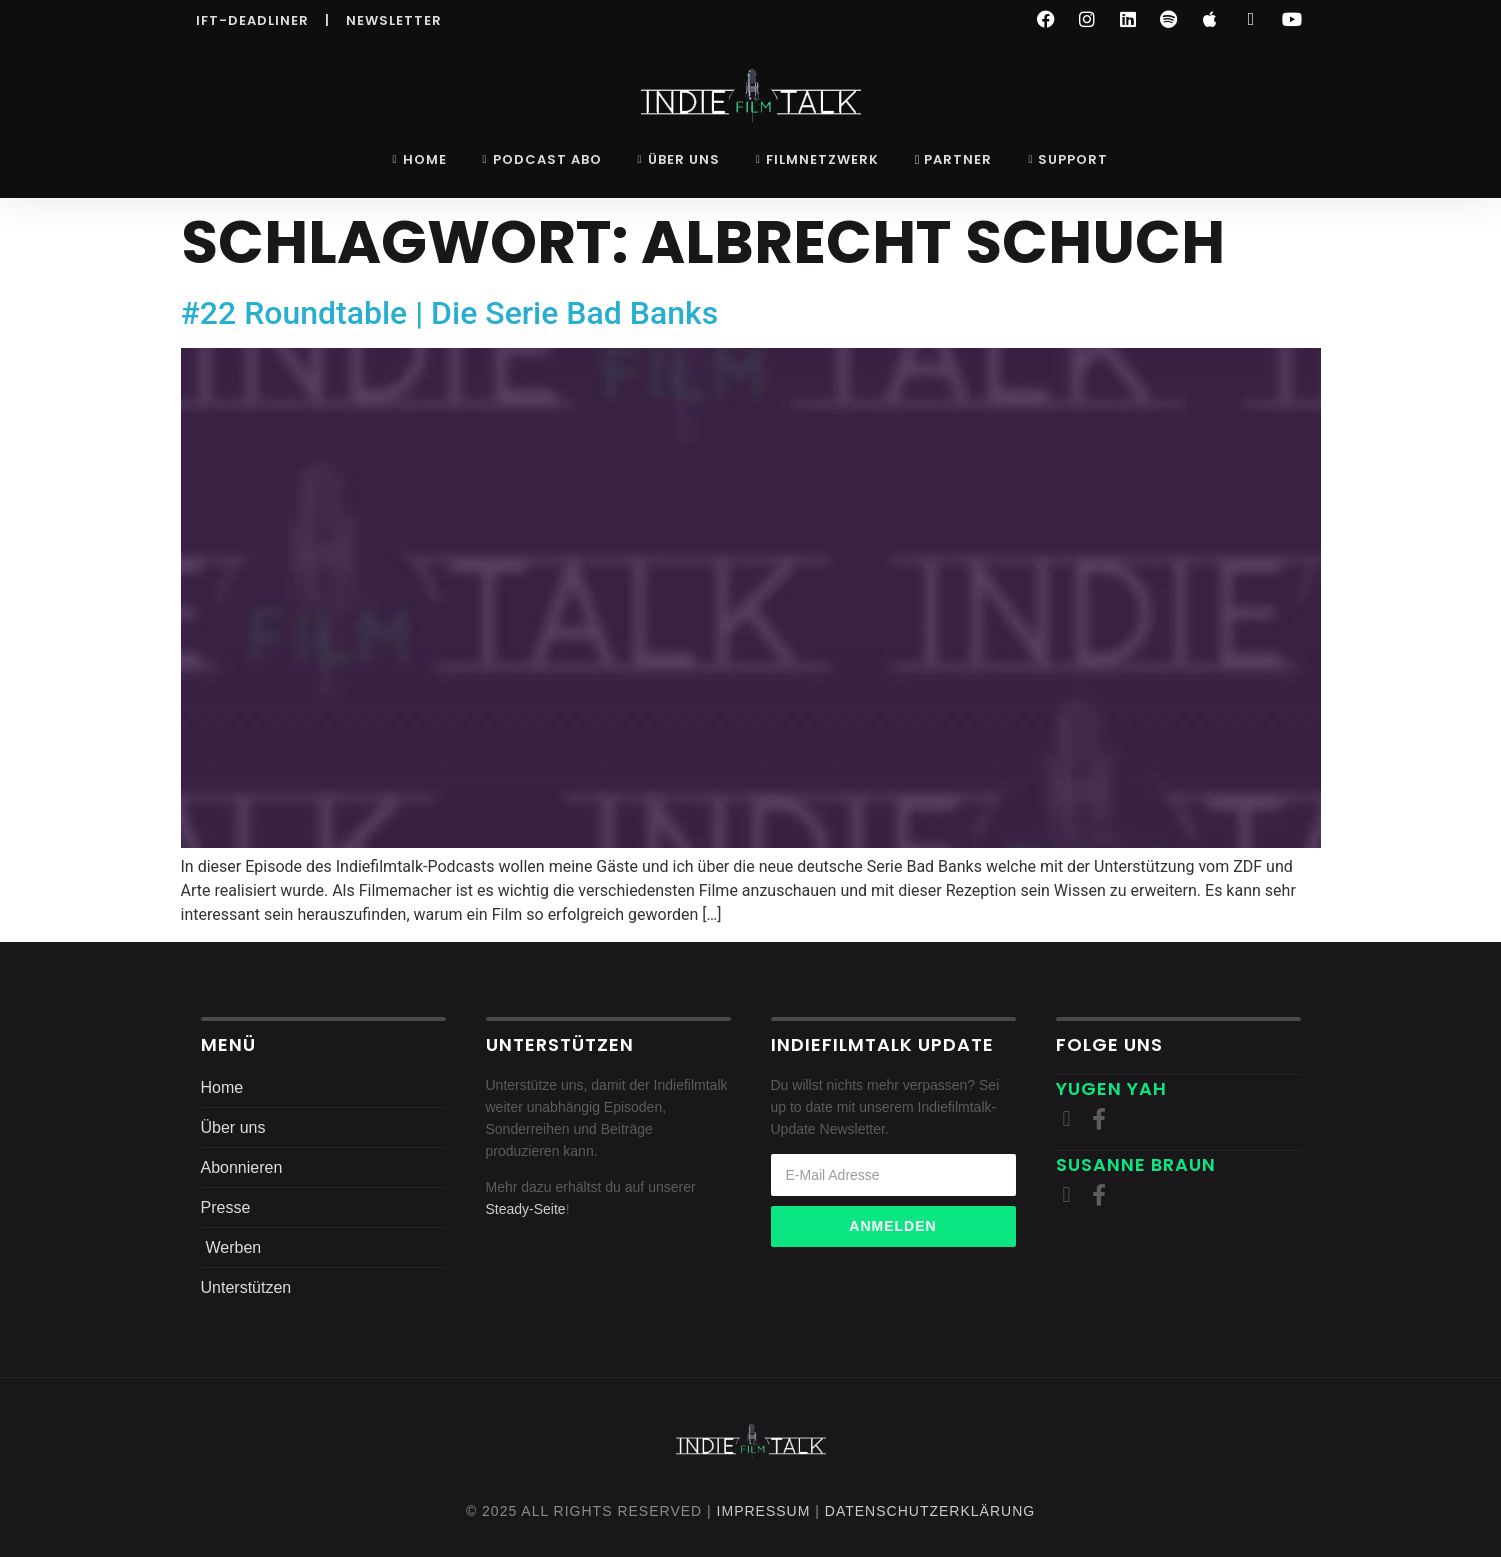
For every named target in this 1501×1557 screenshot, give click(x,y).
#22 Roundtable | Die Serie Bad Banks (450, 313)
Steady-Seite (526, 1209)
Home (420, 159)
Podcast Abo (542, 159)
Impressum (764, 1511)
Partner (954, 159)
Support (1068, 159)
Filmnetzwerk (817, 159)
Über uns (679, 159)
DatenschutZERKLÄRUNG (930, 1511)
